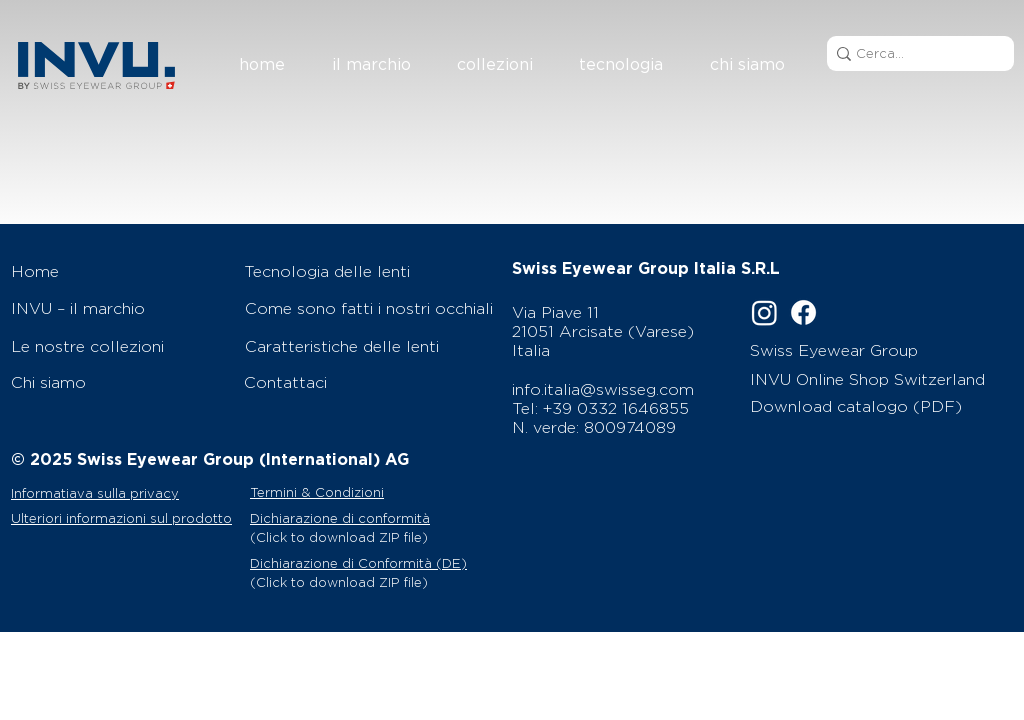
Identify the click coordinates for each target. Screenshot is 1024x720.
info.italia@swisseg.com (603, 389)
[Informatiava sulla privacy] (123, 493)
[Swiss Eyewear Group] (859, 350)
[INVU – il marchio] (117, 308)
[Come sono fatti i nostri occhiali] (373, 308)
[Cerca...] (914, 53)
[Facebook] (803, 312)
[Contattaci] (372, 382)
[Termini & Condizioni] (353, 492)
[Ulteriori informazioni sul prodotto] (128, 518)
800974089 (630, 427)
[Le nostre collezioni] (117, 346)
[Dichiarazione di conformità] (372, 518)
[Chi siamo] (117, 382)
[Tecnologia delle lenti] (372, 271)
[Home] (117, 271)
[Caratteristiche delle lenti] (373, 346)
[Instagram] (764, 312)
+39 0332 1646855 (616, 408)
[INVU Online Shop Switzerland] (872, 379)
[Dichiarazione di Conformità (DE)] (372, 563)
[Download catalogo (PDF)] (862, 406)
